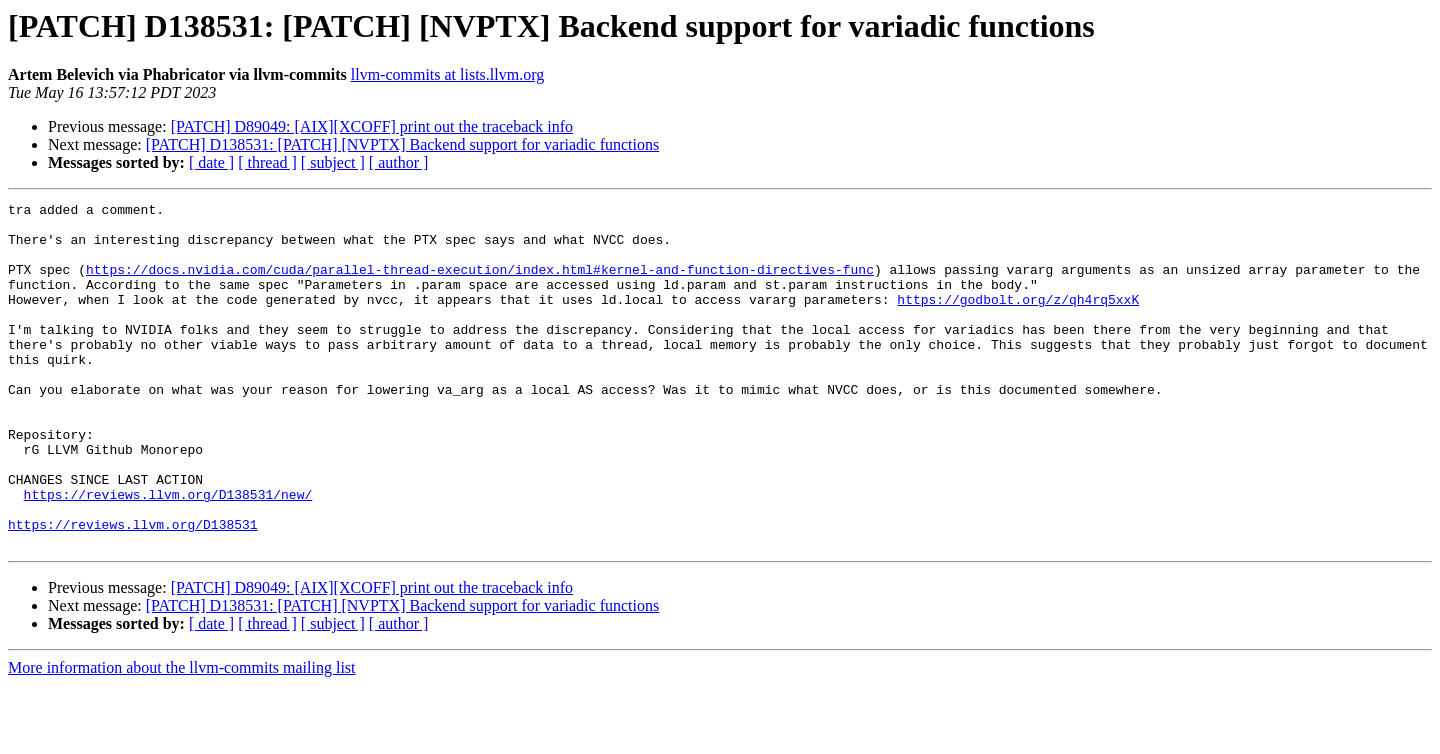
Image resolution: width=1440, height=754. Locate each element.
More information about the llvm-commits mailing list (182, 736)
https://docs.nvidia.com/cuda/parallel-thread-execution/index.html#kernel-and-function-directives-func (480, 284)
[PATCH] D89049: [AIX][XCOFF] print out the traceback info (372, 126)
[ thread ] (267, 162)
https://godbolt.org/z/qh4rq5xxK (1018, 320)
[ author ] (399, 162)
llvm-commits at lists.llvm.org (447, 74)
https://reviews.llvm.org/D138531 (133, 590)
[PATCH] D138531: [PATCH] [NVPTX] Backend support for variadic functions (402, 144)
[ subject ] (333, 162)
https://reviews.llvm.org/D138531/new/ (168, 554)
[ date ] (211, 162)
